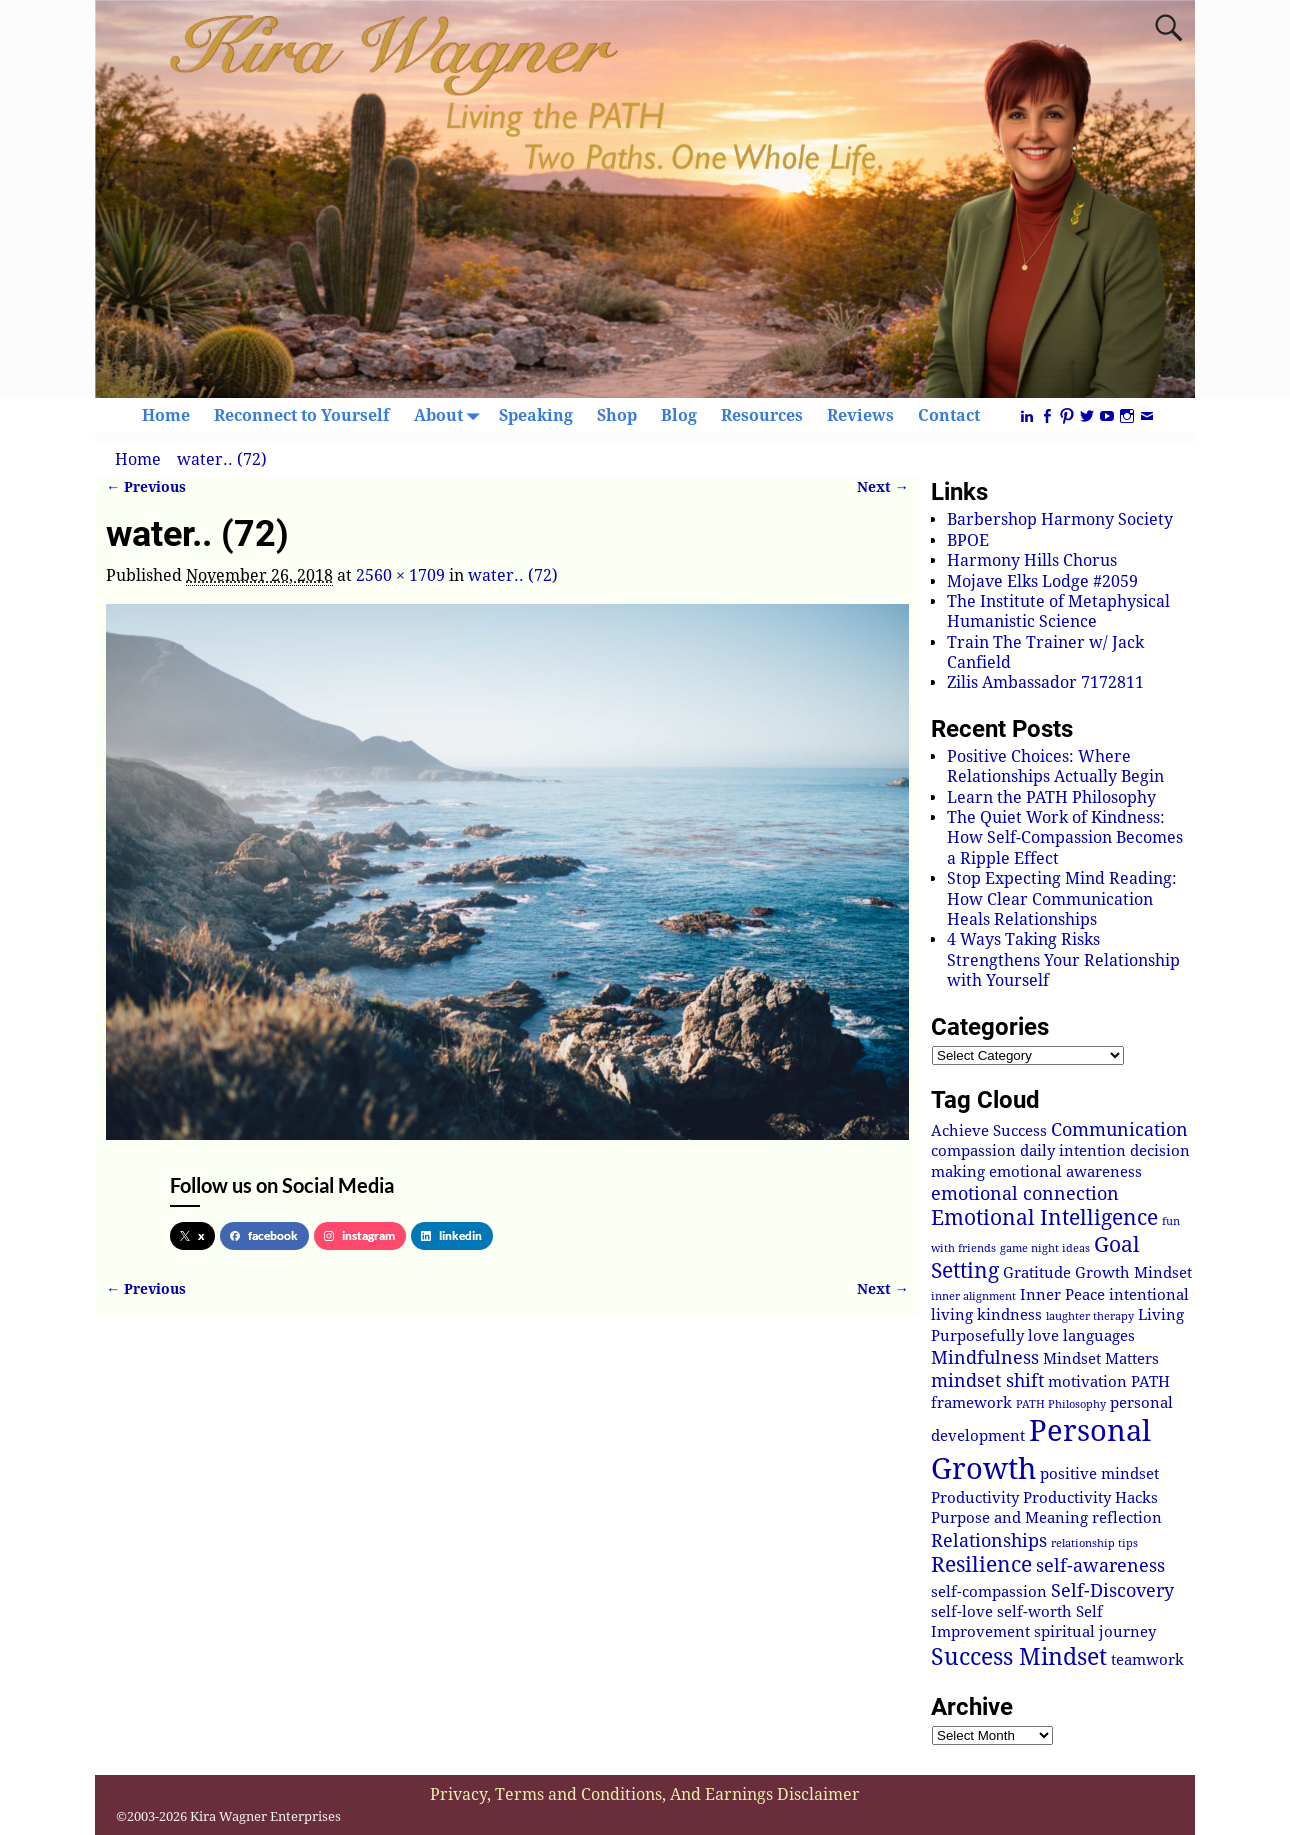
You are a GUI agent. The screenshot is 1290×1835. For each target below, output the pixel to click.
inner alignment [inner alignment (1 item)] (973, 1296)
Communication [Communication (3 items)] (1119, 1129)
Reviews (860, 415)
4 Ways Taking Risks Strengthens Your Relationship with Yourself (1063, 960)
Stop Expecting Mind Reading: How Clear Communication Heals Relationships (1062, 899)
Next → (883, 487)
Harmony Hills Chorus (1032, 560)
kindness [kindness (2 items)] (1009, 1315)
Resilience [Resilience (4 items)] (981, 1565)
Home (166, 415)
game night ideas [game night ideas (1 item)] (1045, 1248)
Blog (679, 415)
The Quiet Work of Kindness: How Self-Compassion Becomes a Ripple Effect (1065, 838)
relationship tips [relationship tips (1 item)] (1094, 1543)
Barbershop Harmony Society (1060, 519)
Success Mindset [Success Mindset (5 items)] (1019, 1657)
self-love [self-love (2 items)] (962, 1612)
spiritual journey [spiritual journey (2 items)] (1095, 1632)
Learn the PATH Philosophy (1051, 797)
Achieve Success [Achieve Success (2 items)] (989, 1131)
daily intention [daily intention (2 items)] (1073, 1151)
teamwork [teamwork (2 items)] (1147, 1660)
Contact (949, 415)
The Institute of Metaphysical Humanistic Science (1058, 611)
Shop (617, 415)
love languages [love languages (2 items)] (1081, 1336)
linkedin (451, 1236)
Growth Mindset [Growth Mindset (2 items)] (1133, 1273)
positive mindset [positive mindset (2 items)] (1099, 1474)
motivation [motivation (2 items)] (1087, 1382)
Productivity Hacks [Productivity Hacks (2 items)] (1090, 1498)
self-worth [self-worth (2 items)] (1034, 1612)
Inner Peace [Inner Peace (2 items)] (1062, 1295)
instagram (359, 1236)
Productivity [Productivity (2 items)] (975, 1498)
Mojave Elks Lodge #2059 (1042, 581)
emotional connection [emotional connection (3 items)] (1025, 1193)
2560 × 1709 (400, 575)
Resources (762, 415)
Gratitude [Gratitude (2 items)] (1037, 1273)
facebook (264, 1236)
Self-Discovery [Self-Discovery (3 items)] (1112, 1590)
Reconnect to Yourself (302, 415)
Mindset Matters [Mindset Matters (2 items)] (1101, 1359)
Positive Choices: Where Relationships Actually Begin (1055, 766)
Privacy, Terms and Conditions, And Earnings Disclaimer (645, 1794)
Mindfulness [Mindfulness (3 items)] (985, 1357)
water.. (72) (222, 459)
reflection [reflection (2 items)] (1127, 1518)
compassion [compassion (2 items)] (973, 1151)
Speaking (536, 415)
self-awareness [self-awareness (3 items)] (1100, 1565)
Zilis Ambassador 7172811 (1045, 682)
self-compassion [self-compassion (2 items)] (989, 1592)
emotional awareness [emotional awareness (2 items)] (1065, 1172)
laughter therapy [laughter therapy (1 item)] (1090, 1316)
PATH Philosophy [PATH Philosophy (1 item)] (1061, 1404)
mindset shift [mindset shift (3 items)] (987, 1380)
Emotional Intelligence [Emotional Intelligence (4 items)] (1044, 1218)
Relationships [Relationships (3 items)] (989, 1540)
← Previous (146, 487)
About (450, 415)
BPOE (968, 540)
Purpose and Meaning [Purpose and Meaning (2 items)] (1009, 1518)
